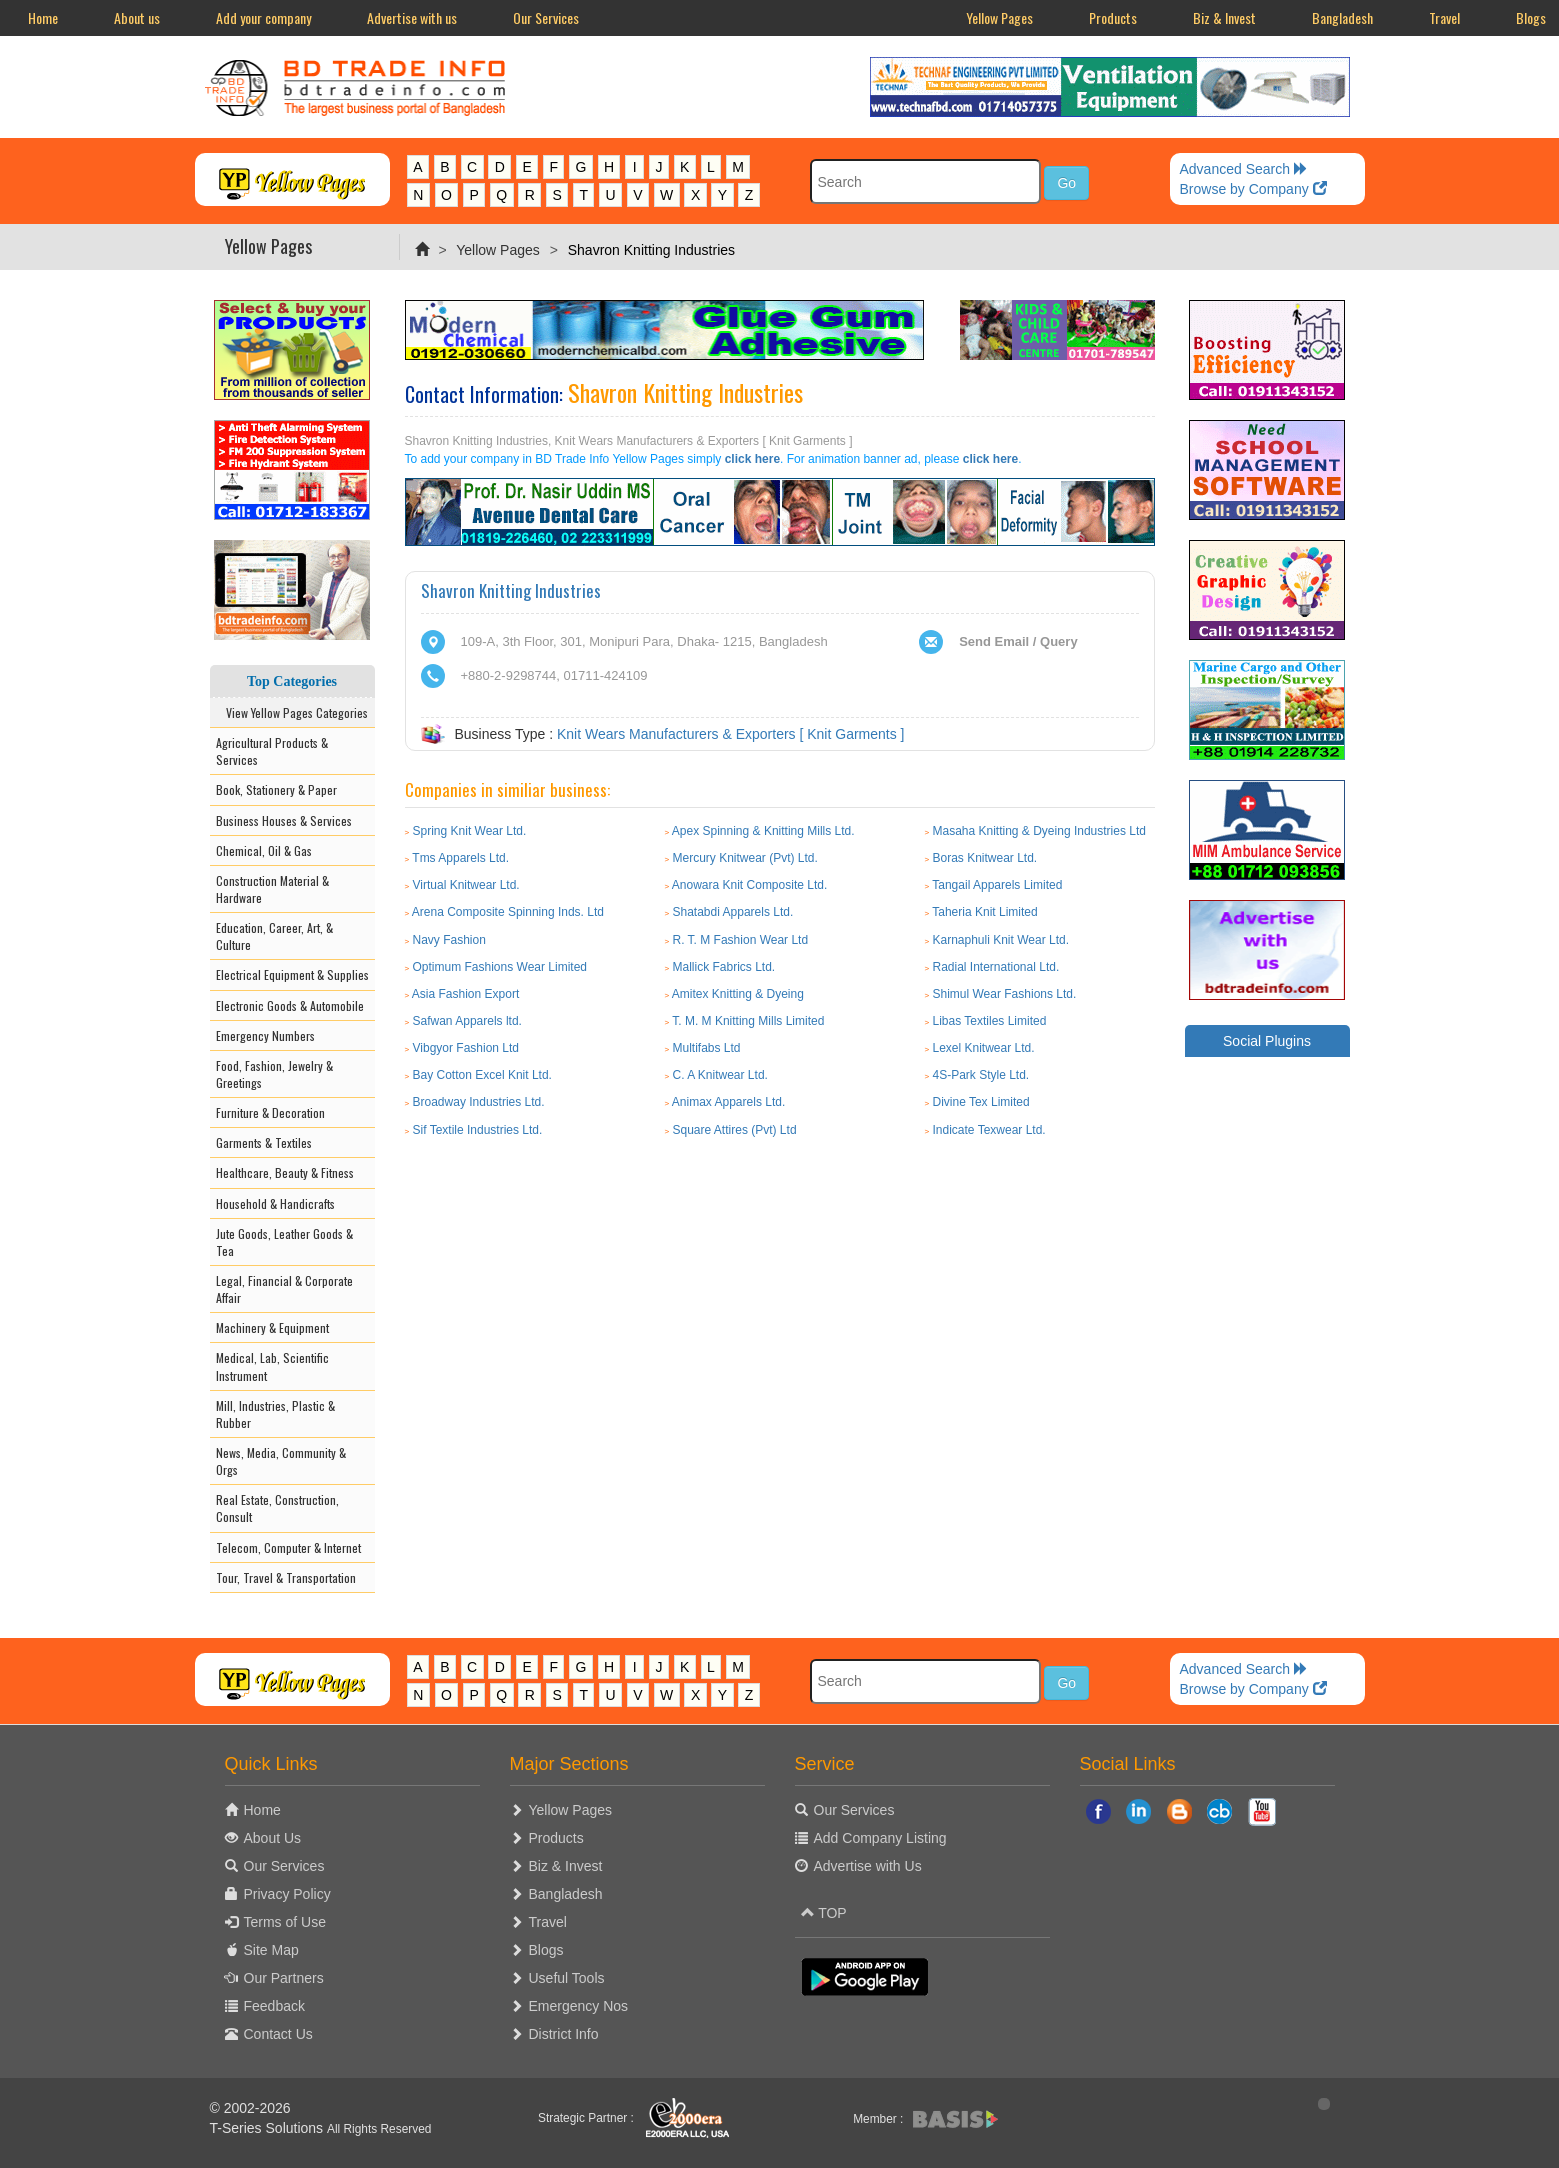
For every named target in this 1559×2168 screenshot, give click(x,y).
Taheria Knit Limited (984, 912)
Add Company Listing (880, 1838)
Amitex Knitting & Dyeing (738, 994)
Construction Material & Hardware (272, 889)
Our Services (546, 17)
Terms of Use (285, 1922)
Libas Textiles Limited (989, 1021)
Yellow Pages (999, 17)
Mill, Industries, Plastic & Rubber (275, 1414)
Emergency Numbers (265, 1035)
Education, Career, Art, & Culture (274, 936)
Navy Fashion (449, 940)
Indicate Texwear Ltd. (988, 1130)
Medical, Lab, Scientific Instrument (272, 1366)
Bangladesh (1342, 17)
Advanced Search (1244, 169)
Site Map (271, 1950)
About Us (273, 1838)
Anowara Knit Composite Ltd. (749, 885)
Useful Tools (567, 1978)
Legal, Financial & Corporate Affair (284, 1289)
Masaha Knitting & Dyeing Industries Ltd (1038, 831)
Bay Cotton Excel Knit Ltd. (482, 1075)
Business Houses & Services (284, 820)
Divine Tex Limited (980, 1102)
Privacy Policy (287, 1894)
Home (43, 17)
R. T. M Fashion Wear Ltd (741, 940)
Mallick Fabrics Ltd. (724, 967)
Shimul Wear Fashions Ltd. (1004, 994)
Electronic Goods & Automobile (290, 1005)
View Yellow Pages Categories (292, 712)
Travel (1444, 17)
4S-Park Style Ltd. (980, 1075)
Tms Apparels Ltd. (460, 858)
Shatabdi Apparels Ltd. (733, 912)
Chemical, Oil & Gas (264, 850)
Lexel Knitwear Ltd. (983, 1048)
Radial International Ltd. (995, 967)
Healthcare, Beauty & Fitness (285, 1172)
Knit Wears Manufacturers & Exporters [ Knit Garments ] (731, 734)
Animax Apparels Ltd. (728, 1102)
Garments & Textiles (264, 1142)
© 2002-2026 (250, 2108)
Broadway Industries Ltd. (479, 1102)
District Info (564, 2034)
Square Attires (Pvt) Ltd (735, 1130)
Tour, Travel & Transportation (286, 1577)
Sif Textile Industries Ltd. (478, 1130)
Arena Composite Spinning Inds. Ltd (508, 912)
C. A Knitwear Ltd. (720, 1075)
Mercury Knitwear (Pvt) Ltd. (745, 858)
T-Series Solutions (269, 2128)
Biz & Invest (1224, 17)
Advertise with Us (868, 1866)
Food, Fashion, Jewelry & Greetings (274, 1074)
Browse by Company (1253, 189)
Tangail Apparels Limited (997, 885)
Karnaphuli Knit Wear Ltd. (1000, 940)
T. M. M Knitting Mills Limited (748, 1021)
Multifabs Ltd (707, 1048)
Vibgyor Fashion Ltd (466, 1048)
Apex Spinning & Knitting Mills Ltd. (763, 831)
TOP (824, 1913)
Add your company (263, 17)
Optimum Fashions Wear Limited (500, 967)
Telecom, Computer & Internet (288, 1547)
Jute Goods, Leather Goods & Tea (284, 1242)
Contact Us (278, 2034)
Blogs (546, 1950)
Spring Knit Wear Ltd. (470, 831)
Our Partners (284, 1978)
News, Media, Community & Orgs (281, 1461)
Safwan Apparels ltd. (467, 1021)
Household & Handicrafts (275, 1203)
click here (752, 459)
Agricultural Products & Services (272, 751)
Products (1113, 17)
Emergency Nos (579, 2006)
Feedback (274, 2006)
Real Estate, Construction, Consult (277, 1508)
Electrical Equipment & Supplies (292, 974)
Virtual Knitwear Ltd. (466, 885)
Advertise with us (412, 17)
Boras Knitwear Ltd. (984, 858)
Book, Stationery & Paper (276, 789)
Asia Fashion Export (465, 994)
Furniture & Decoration (270, 1112)
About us (137, 17)
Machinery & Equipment (272, 1327)
